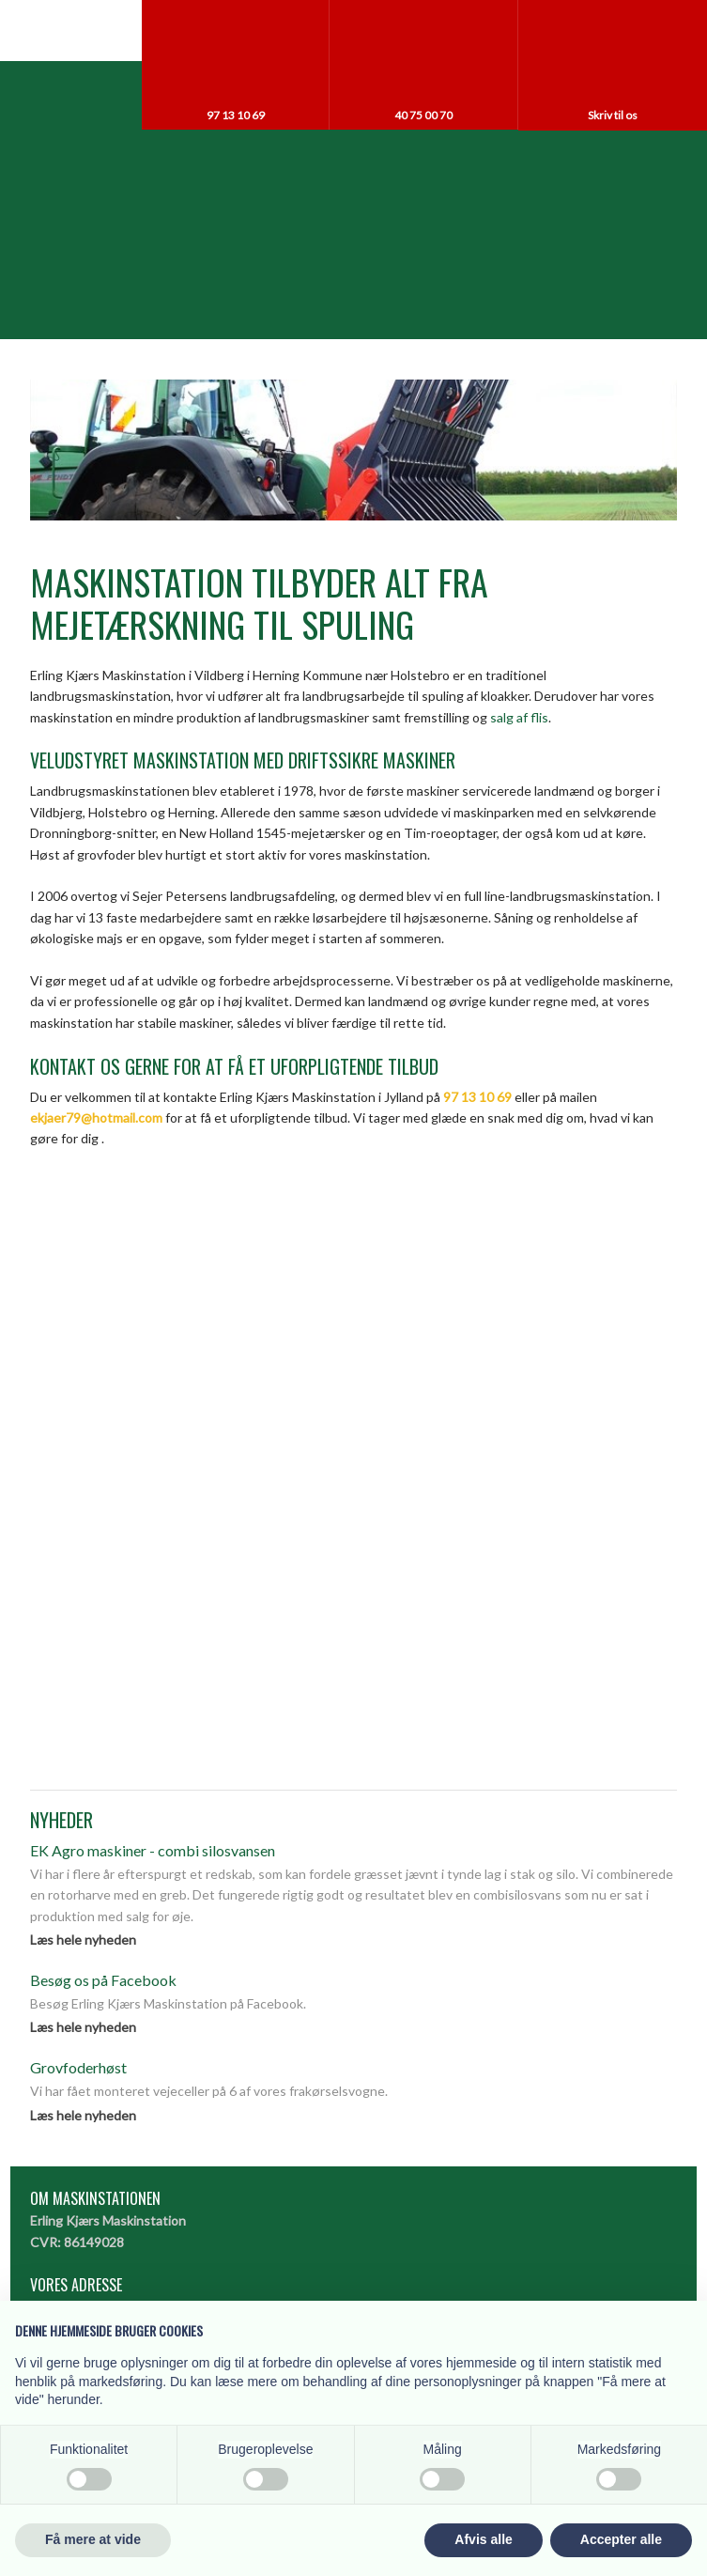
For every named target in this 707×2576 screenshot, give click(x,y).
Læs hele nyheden (83, 1940)
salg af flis (519, 717)
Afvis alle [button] (483, 2539)
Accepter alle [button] (621, 2539)
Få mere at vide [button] (93, 2539)
